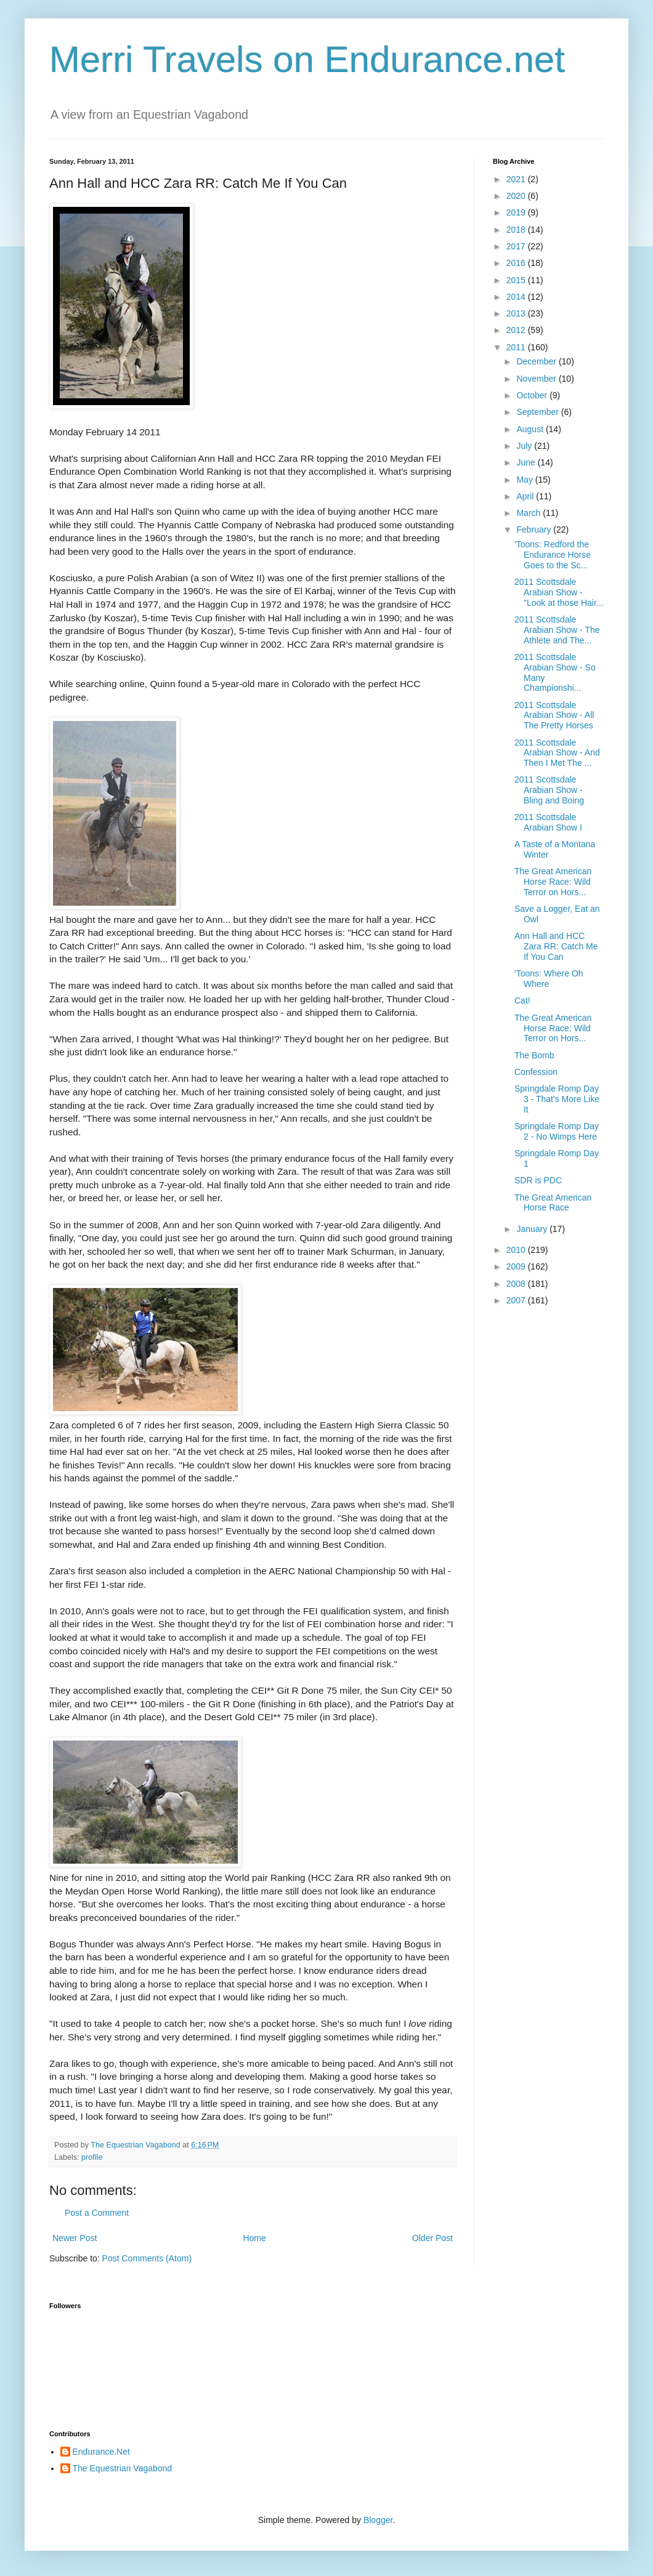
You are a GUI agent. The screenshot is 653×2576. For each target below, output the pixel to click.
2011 (517, 347)
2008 (517, 1284)
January (533, 1229)
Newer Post (74, 2238)
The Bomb (534, 1055)
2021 (517, 179)
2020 (517, 196)
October (533, 395)
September (538, 412)
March (529, 513)
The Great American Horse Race (552, 1203)
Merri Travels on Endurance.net (307, 59)
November (537, 379)
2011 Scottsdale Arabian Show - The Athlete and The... (556, 629)
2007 (517, 1300)
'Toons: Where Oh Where (548, 978)
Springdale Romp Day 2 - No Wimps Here (556, 1131)
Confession (536, 1072)
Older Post (432, 2238)
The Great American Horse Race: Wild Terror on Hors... (552, 881)
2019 (517, 212)
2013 (517, 313)
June (526, 462)
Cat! (522, 1000)
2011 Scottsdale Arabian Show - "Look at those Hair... (559, 592)
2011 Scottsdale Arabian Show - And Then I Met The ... (557, 753)
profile (91, 2157)
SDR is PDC (538, 1180)
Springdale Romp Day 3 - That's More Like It (556, 1099)
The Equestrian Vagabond (122, 2468)
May (525, 480)
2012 (517, 330)
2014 (517, 297)
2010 (517, 1250)
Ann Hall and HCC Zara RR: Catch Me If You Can (556, 946)
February (534, 529)
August (530, 429)
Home (254, 2238)
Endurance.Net (101, 2452)
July (525, 446)
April (526, 496)
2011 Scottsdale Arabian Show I (548, 822)
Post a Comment (97, 2213)
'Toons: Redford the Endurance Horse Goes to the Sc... (552, 554)
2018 (517, 230)
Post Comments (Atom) (147, 2258)
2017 (517, 246)
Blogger (377, 2520)
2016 (517, 263)
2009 (517, 1266)
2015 (517, 280)
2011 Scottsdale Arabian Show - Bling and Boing (549, 790)
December (537, 361)
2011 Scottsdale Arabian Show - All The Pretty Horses (554, 715)
